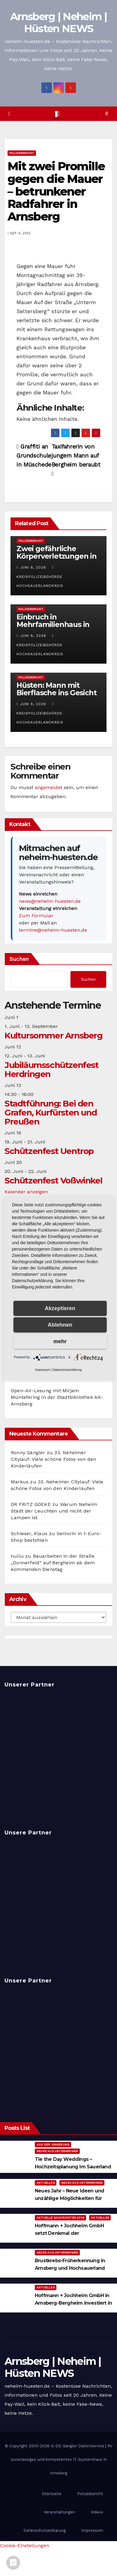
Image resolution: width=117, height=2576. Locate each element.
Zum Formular (36, 915)
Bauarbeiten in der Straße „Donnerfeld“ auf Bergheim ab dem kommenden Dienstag (52, 1562)
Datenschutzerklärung (44, 2530)
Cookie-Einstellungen (24, 2545)
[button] (106, 114)
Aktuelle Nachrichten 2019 (60, 2217)
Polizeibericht (21, 153)
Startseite (52, 2493)
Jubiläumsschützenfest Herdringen (51, 1069)
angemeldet (48, 787)
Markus (19, 1482)
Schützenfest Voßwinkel (53, 1180)
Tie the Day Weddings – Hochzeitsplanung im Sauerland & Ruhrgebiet (73, 2166)
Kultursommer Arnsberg (53, 1035)
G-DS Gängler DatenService (77, 2446)
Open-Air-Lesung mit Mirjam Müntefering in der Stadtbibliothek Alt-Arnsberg (57, 1397)
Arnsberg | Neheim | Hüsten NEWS (58, 22)
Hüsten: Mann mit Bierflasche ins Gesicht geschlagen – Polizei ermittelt (56, 696)
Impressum (92, 2530)
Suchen (19, 959)
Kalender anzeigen (26, 1192)
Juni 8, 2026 (33, 567)
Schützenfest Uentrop (49, 1151)
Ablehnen (60, 1325)
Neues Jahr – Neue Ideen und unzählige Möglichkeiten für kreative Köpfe (69, 2198)
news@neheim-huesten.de (50, 901)
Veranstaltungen (59, 2512)
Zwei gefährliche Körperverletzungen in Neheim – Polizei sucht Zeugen (56, 559)
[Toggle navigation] (57, 114)
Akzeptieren (60, 1308)
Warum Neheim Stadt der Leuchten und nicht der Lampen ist (54, 1510)
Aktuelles (46, 2182)
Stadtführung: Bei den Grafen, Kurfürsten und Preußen (50, 1112)
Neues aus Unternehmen (57, 2151)
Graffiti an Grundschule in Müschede (33, 455)
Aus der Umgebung (53, 2144)
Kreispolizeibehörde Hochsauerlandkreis (39, 577)
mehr (60, 1341)
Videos (97, 2512)
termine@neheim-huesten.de (53, 930)
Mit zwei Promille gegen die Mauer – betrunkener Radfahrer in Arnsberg (56, 191)
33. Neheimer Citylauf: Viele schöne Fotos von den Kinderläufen (53, 1459)
